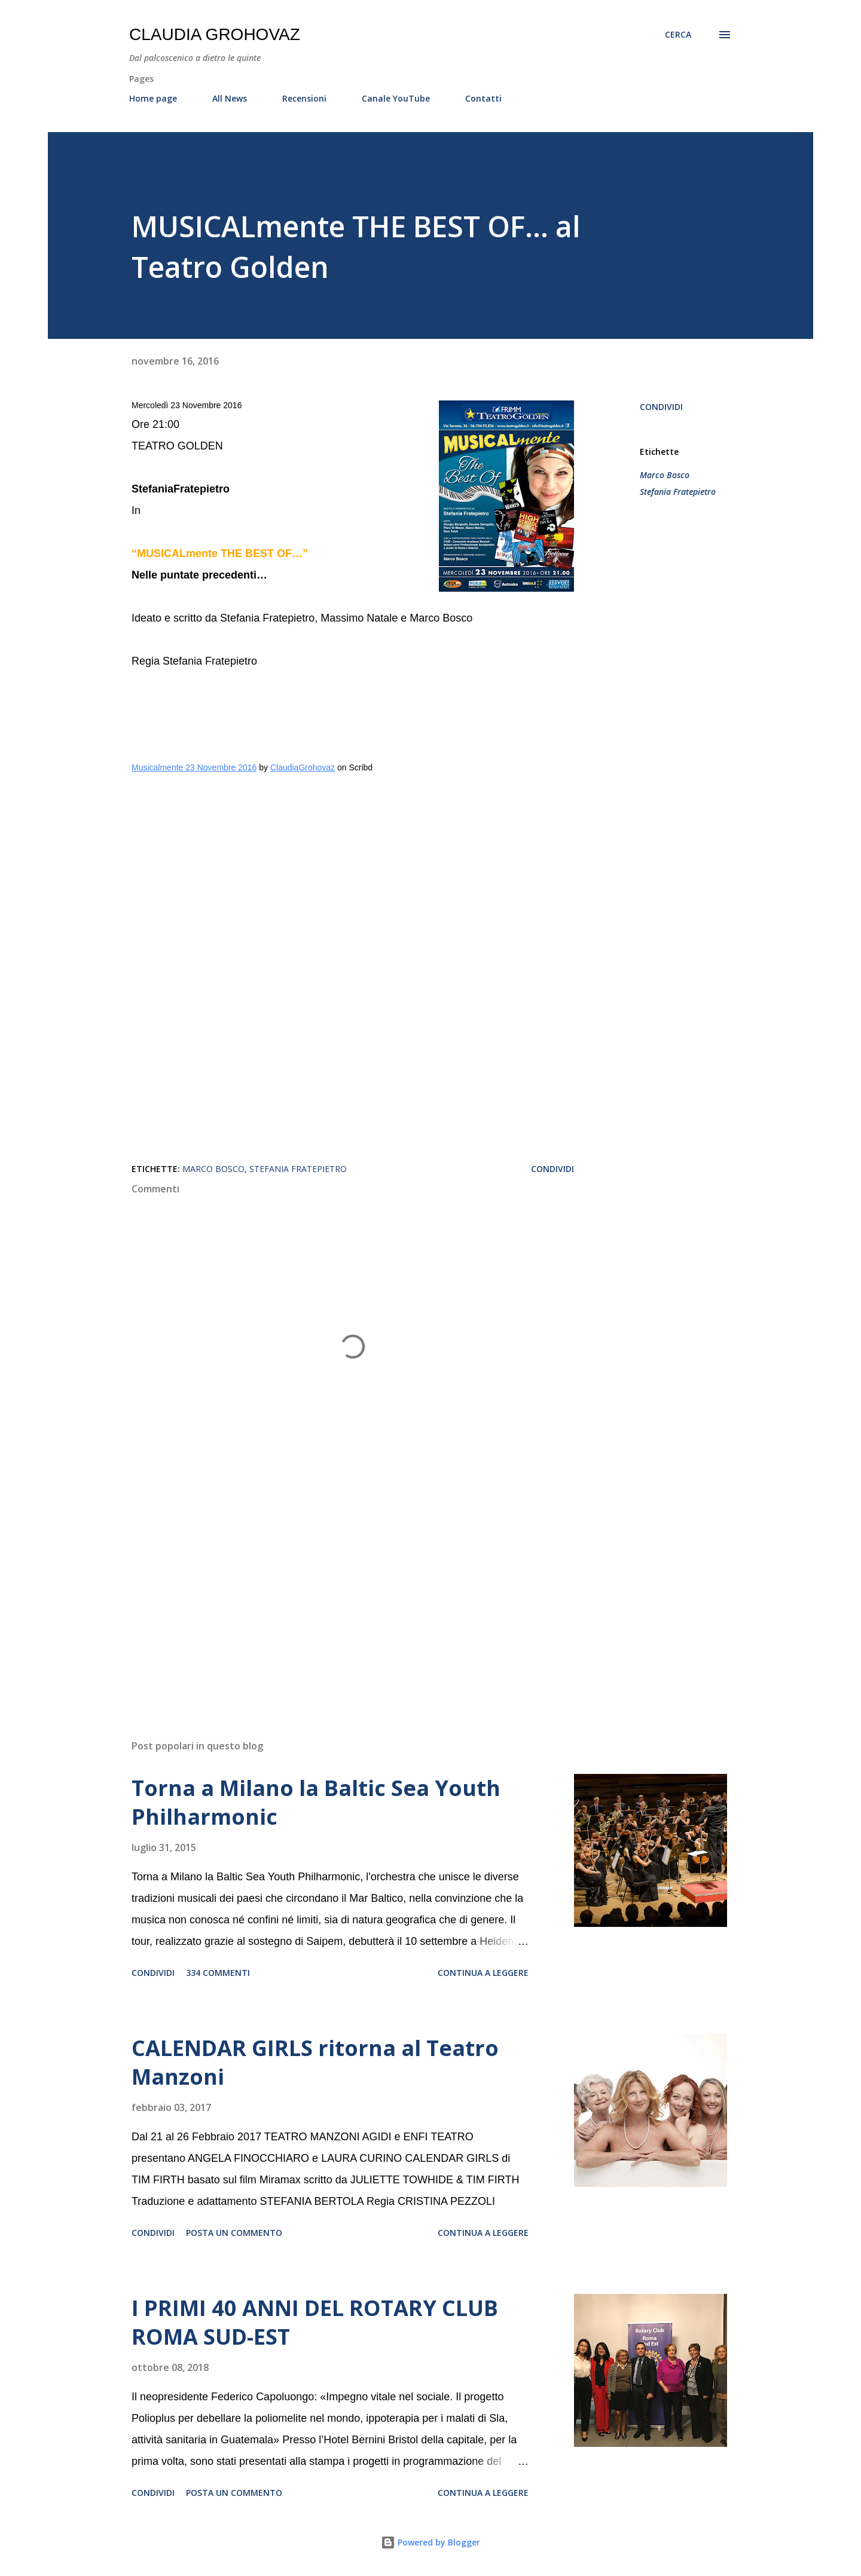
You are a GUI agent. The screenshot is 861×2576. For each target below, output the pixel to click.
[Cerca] (678, 34)
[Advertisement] (334, 1590)
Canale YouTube (396, 98)
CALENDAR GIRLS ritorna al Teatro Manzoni (315, 2062)
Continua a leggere (483, 1972)
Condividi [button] (661, 406)
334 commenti (218, 1972)
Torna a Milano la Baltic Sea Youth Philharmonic (316, 1802)
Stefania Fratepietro (678, 491)
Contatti (483, 98)
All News (229, 98)
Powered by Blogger (430, 2542)
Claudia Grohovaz (214, 34)
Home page (153, 98)
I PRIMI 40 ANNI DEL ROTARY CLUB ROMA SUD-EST (315, 2322)
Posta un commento (234, 2232)
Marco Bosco (664, 475)
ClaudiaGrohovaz (302, 767)
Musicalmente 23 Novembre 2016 (194, 767)
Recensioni (304, 98)
